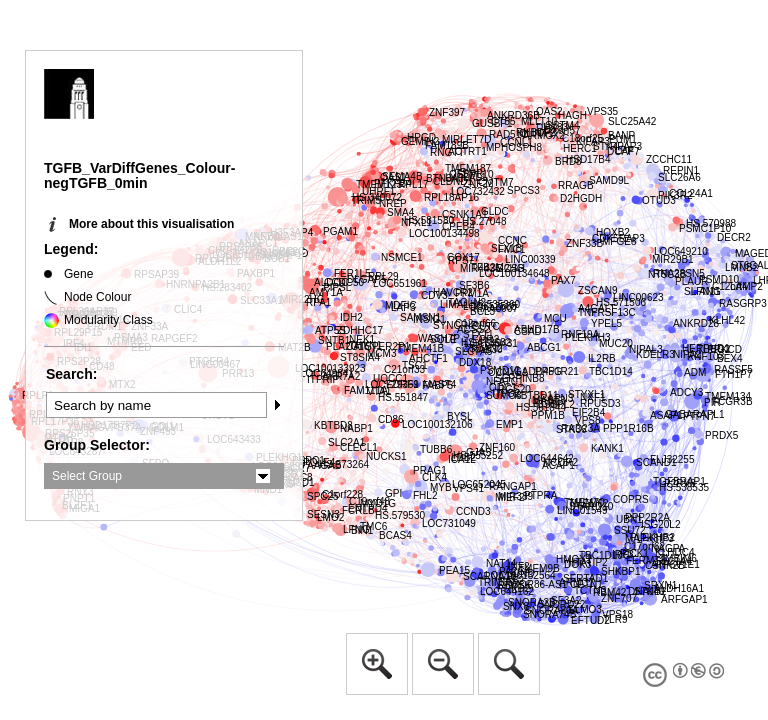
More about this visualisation (151, 224)
